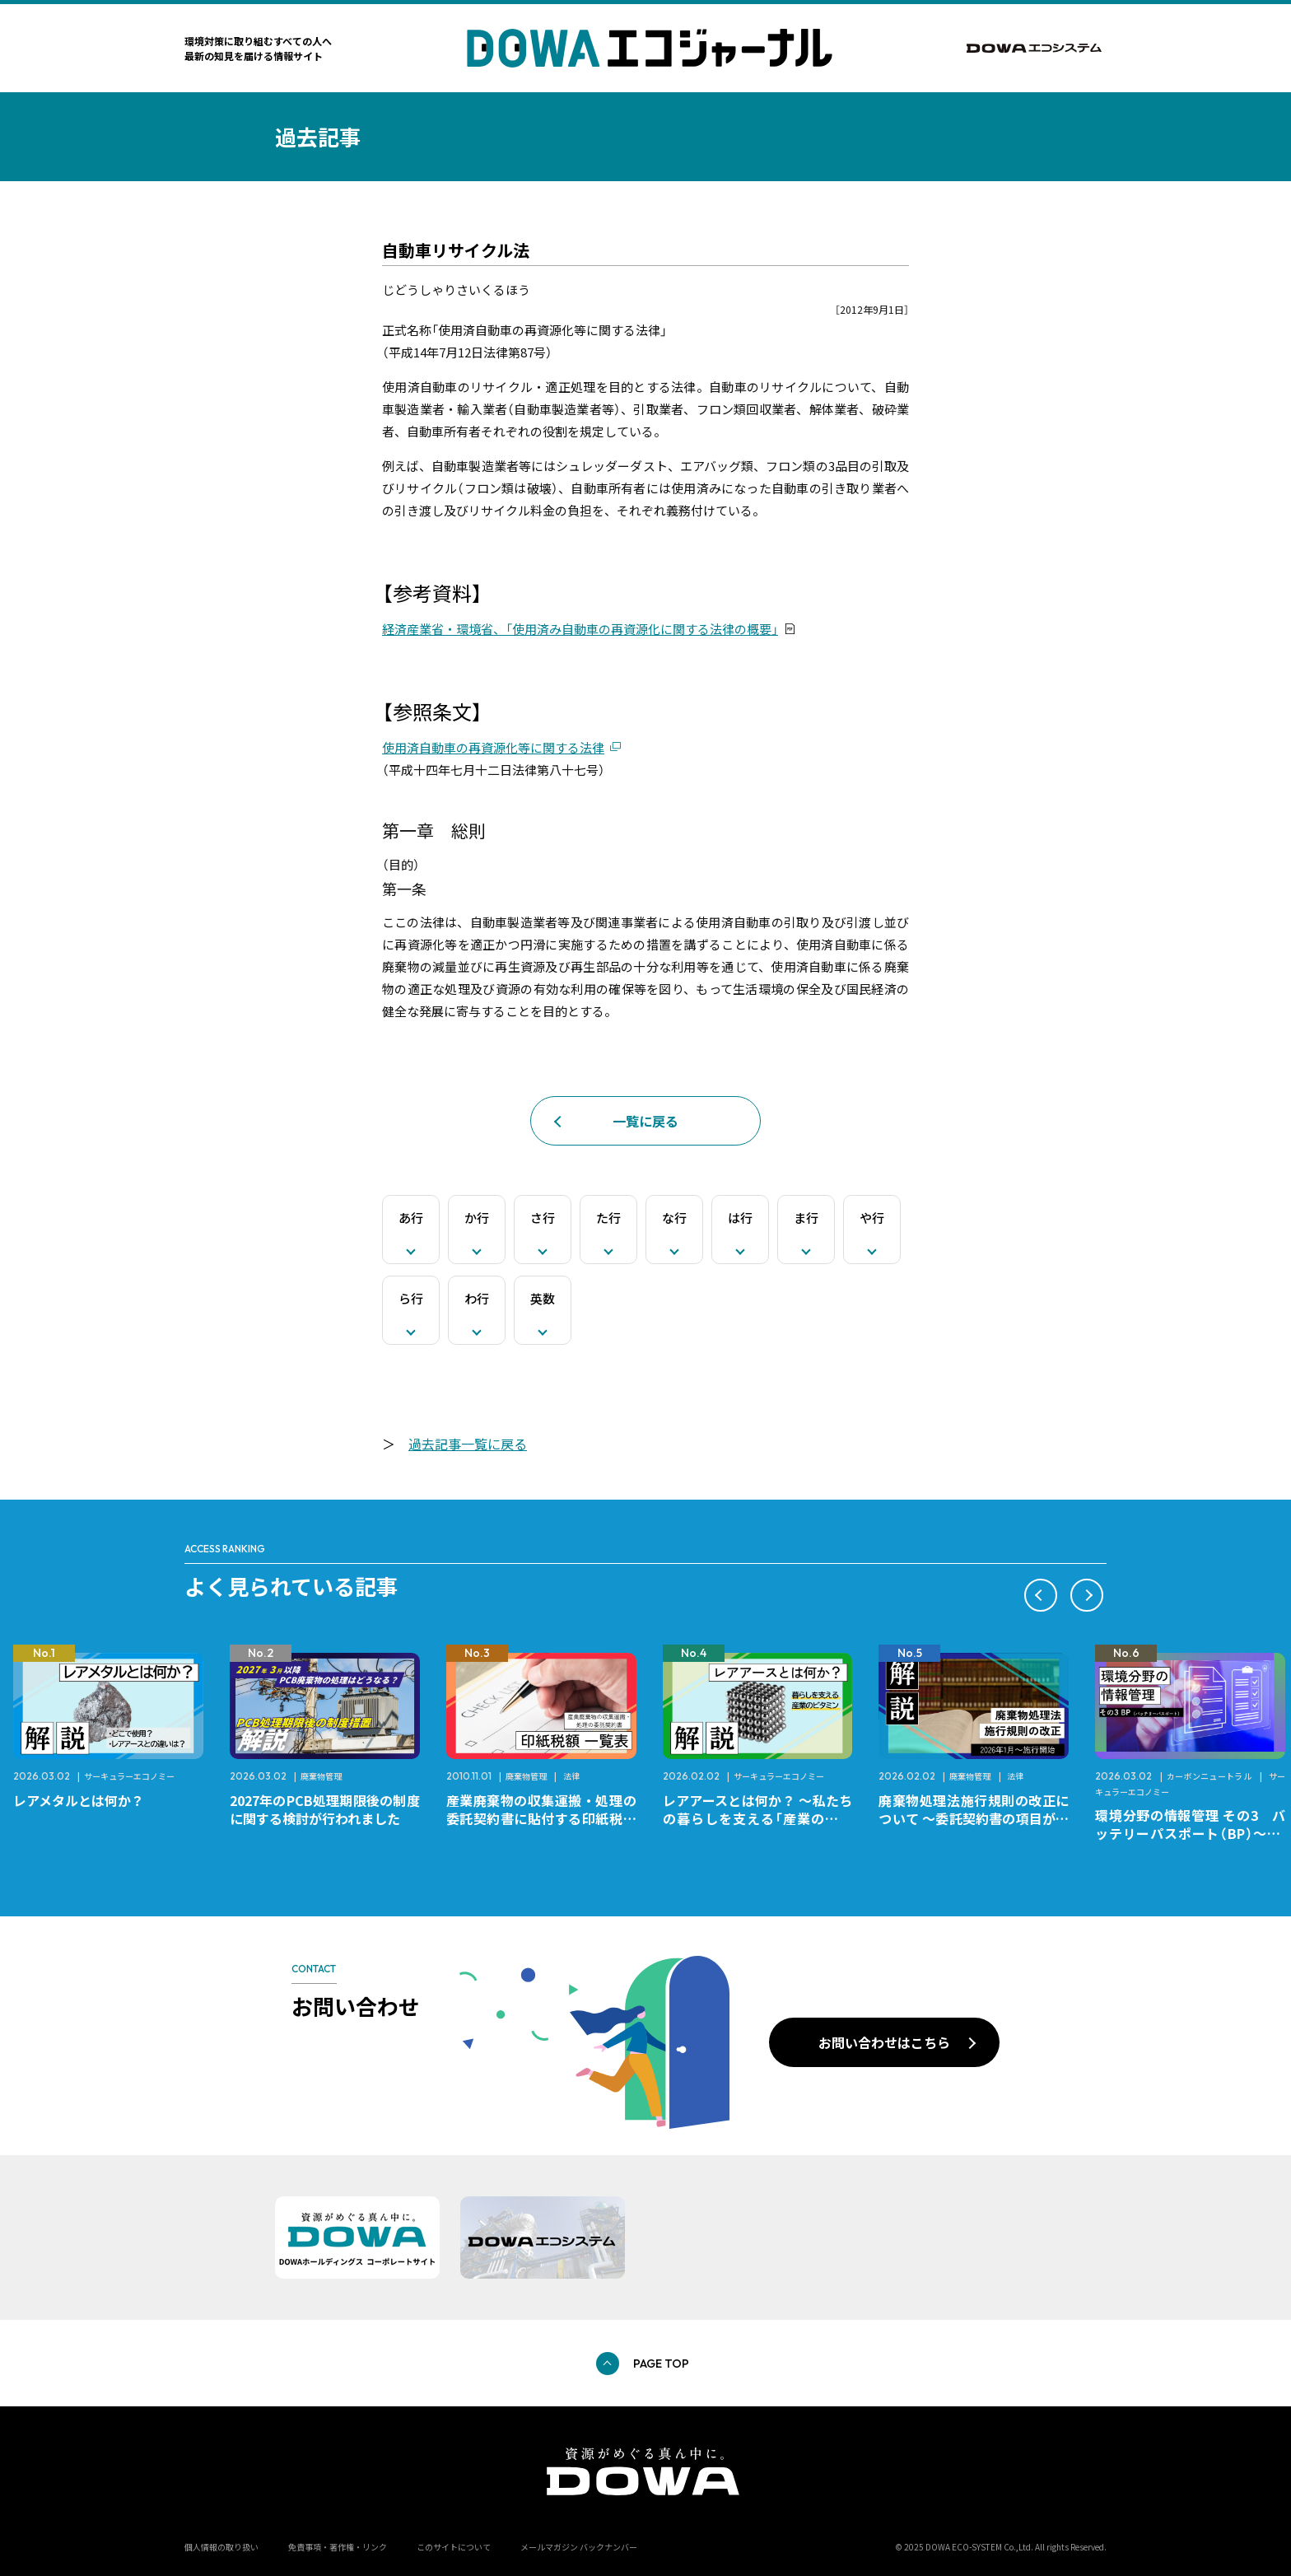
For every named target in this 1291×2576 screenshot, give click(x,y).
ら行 (410, 1298)
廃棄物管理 (321, 1776)
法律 (571, 1776)
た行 (608, 1217)
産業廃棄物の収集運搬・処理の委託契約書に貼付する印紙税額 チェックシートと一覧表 (548, 1818)
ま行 (806, 1217)
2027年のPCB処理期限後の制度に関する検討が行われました (325, 1809)
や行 (872, 1217)
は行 (740, 1217)
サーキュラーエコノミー (129, 1776)
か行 (476, 1217)
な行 (674, 1217)
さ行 (542, 1217)
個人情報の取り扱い (221, 2547)
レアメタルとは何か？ (78, 1800)
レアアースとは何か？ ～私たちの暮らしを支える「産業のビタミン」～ (758, 1818)
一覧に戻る (645, 1121)
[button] (1040, 1595)
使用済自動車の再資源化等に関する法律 (493, 747)
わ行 (476, 1298)
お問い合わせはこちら (884, 2042)
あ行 (410, 1217)
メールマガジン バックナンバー (578, 2547)
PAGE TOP (661, 2363)
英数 (542, 1298)
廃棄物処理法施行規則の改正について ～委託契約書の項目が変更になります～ (974, 1818)
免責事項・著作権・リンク (337, 2547)
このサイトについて (454, 2547)
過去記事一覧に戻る (467, 1444)
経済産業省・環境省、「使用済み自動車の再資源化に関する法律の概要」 (580, 628)
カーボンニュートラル (1209, 1776)
